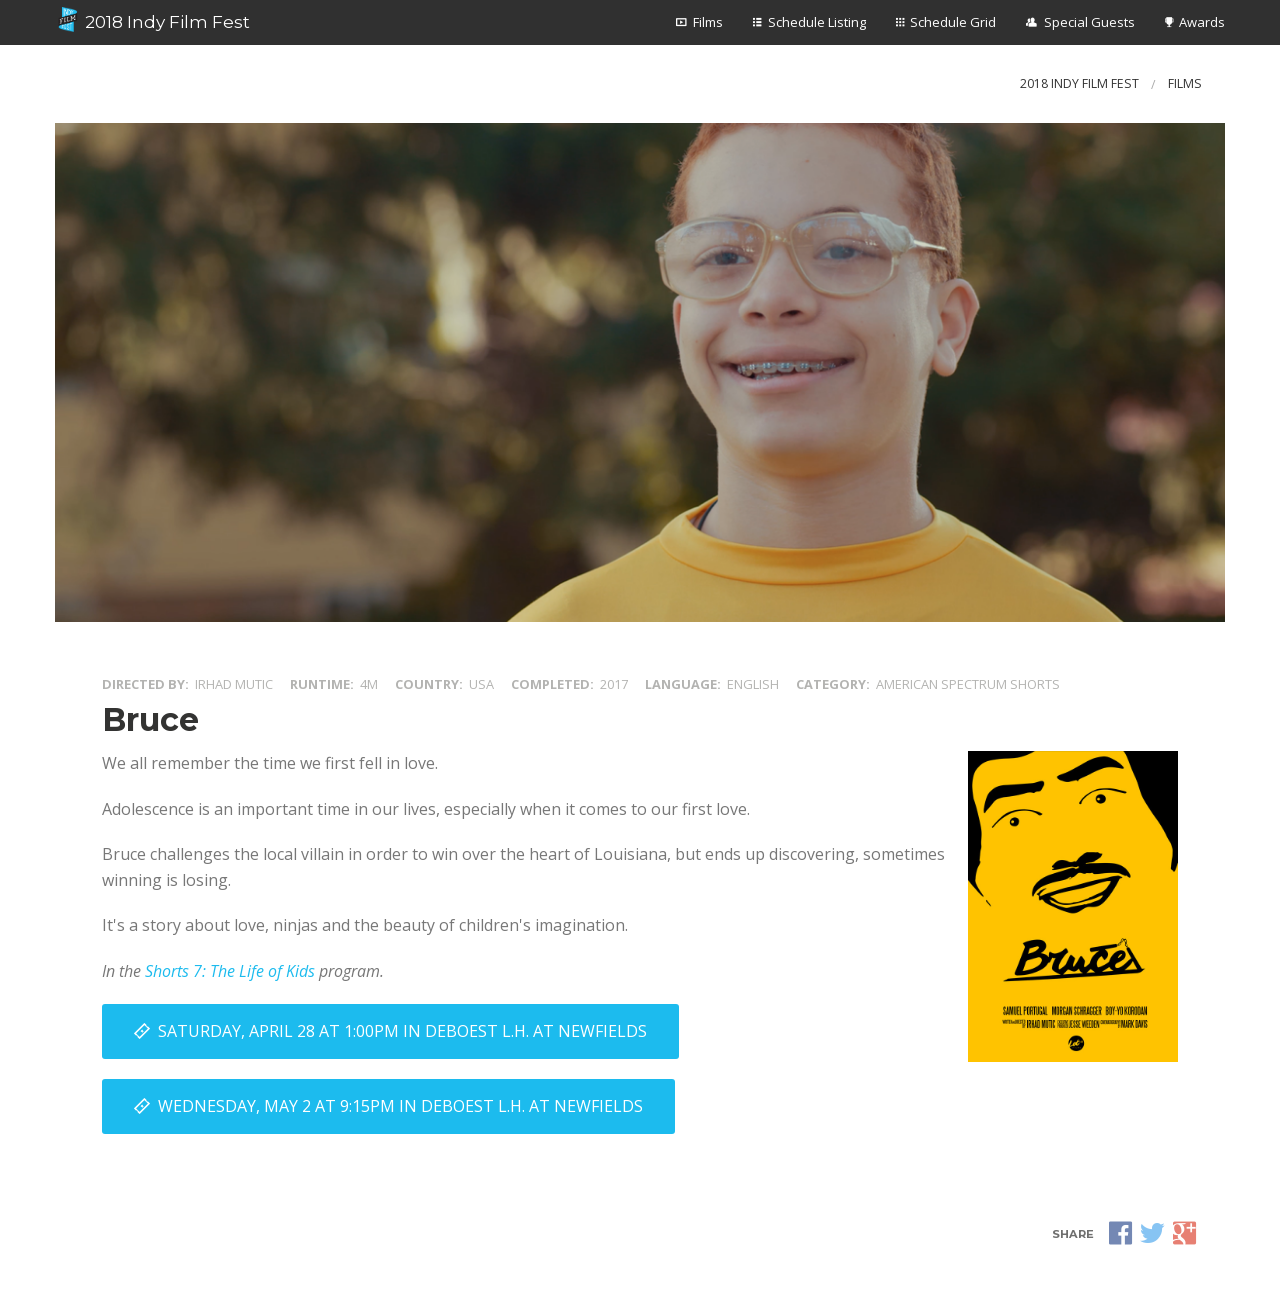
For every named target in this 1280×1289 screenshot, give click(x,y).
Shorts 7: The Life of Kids (230, 971)
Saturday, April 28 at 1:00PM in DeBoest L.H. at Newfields (402, 1031)
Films (708, 22)
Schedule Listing (817, 22)
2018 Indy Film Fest (152, 20)
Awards (1202, 22)
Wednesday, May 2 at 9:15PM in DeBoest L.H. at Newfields (400, 1106)
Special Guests (1089, 22)
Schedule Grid (953, 22)
